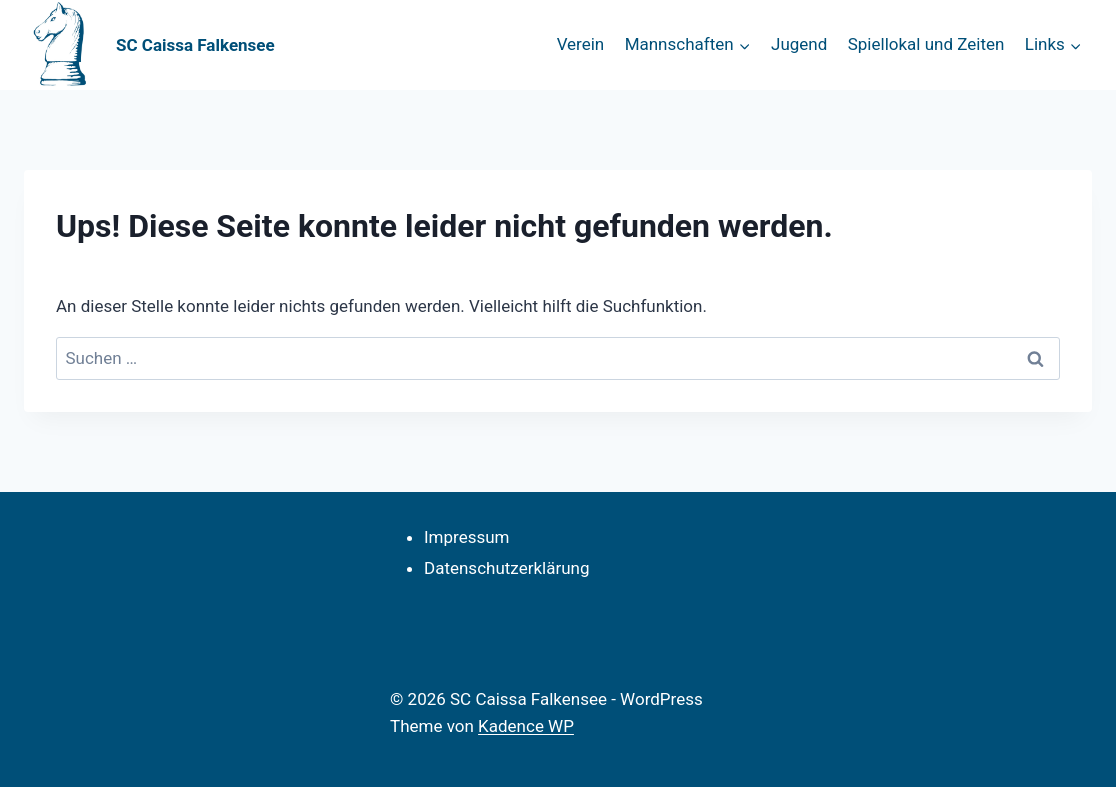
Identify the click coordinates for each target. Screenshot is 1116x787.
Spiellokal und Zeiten (926, 44)
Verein (581, 44)
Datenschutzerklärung (506, 568)
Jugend (799, 44)
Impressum (467, 537)
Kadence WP (526, 726)
